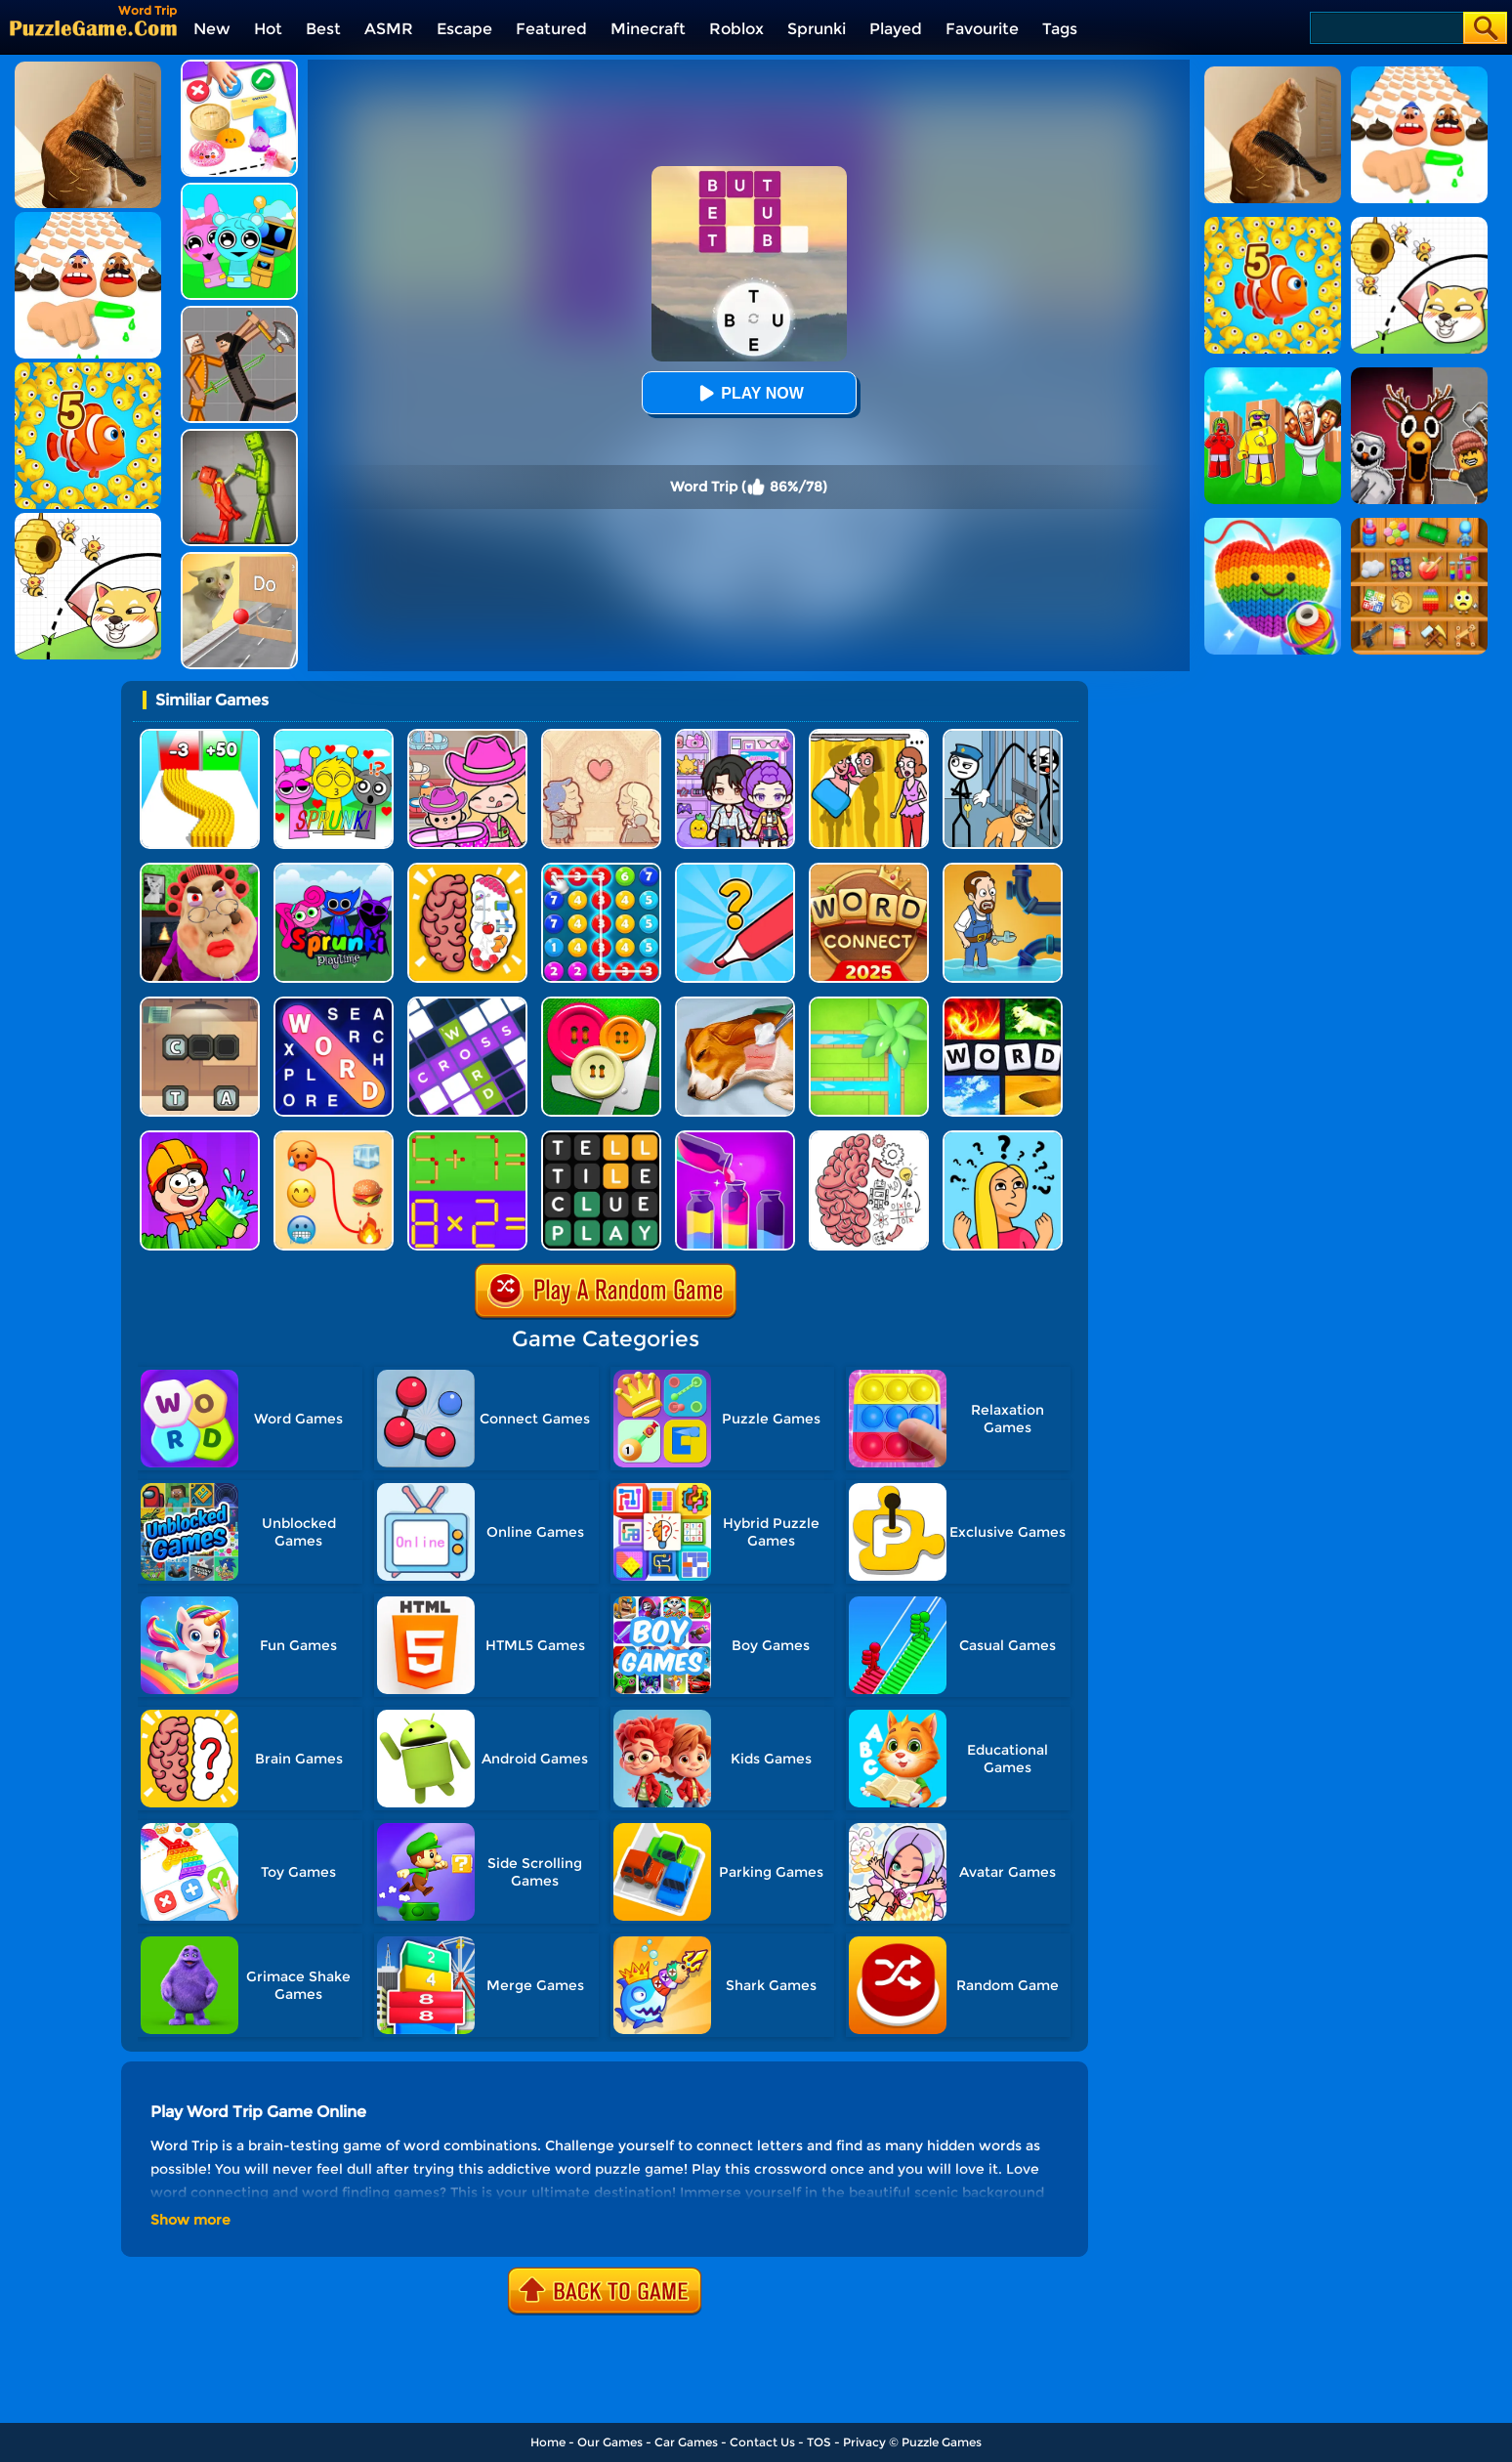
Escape (464, 29)
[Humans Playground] (239, 313)
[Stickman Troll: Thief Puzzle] (1003, 736)
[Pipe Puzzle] (200, 1137)
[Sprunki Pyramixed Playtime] (333, 870)
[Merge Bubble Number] (601, 870)
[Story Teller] (601, 736)
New (212, 29)
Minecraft (648, 29)
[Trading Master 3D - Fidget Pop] (239, 67)
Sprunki (816, 29)
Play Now (748, 393)
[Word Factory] (200, 1004)
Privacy (864, 2442)
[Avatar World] (467, 736)
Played (895, 29)
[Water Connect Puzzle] (869, 1004)
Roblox (736, 29)
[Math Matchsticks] (467, 1137)
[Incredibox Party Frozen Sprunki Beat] (239, 190)
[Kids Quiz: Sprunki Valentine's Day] (333, 736)
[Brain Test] (869, 1137)
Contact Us (762, 2442)
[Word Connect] (869, 870)
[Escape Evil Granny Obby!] (200, 870)
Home (548, 2442)
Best (323, 29)
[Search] (1385, 28)
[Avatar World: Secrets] (735, 736)
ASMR (388, 29)
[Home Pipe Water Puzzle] (1003, 870)
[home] (93, 28)
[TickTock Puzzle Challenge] (239, 559)
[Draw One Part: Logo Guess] (735, 870)
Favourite (982, 29)
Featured (551, 29)
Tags (1059, 29)
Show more (190, 2220)
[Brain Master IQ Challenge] (1003, 1137)
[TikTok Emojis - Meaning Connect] (333, 1137)
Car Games (686, 2442)
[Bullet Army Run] (200, 736)
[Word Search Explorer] (333, 1004)
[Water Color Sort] (735, 1137)
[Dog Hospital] (735, 1004)
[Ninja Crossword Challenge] (467, 1004)
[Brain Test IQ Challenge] (467, 870)
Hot (268, 29)
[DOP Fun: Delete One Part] (869, 736)
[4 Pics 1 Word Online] (1003, 1004)
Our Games (610, 2442)
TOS (819, 2442)
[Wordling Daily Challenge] (601, 1137)
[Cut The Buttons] (601, 1004)
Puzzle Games (942, 2442)
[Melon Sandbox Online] (239, 436)
